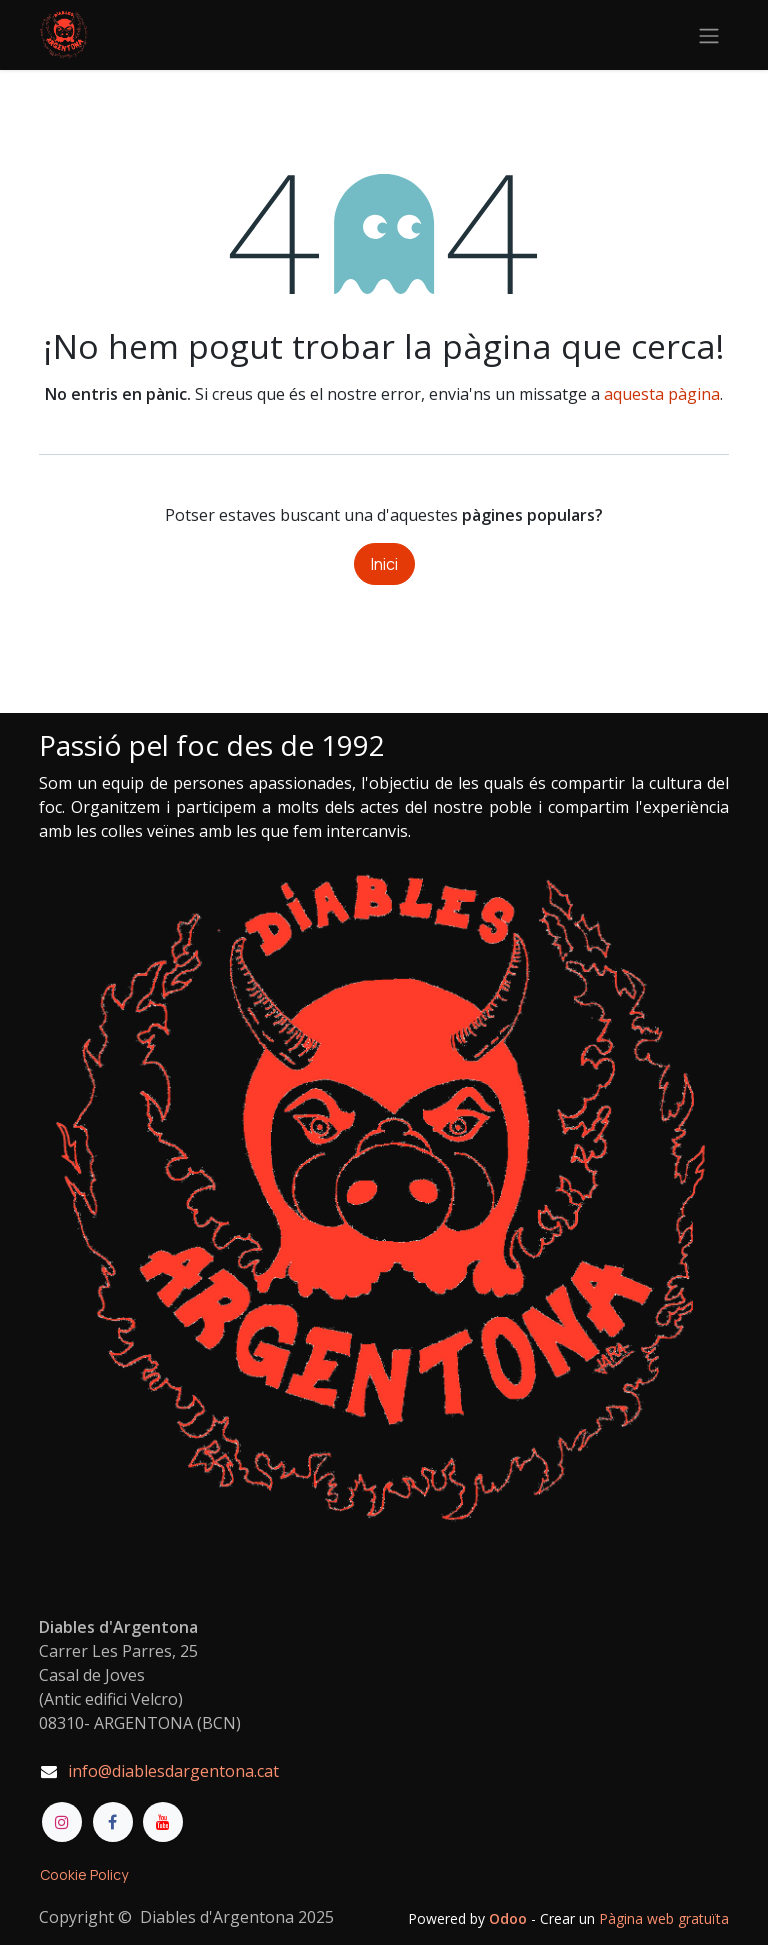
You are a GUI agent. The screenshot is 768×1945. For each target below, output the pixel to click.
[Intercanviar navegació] (709, 35)
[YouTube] (163, 1822)
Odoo (510, 1918)
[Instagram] (62, 1822)
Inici (384, 564)
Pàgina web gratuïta (664, 1918)
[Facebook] (113, 1822)
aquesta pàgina (662, 394)
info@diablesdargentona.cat (173, 1771)
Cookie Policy (84, 1874)
